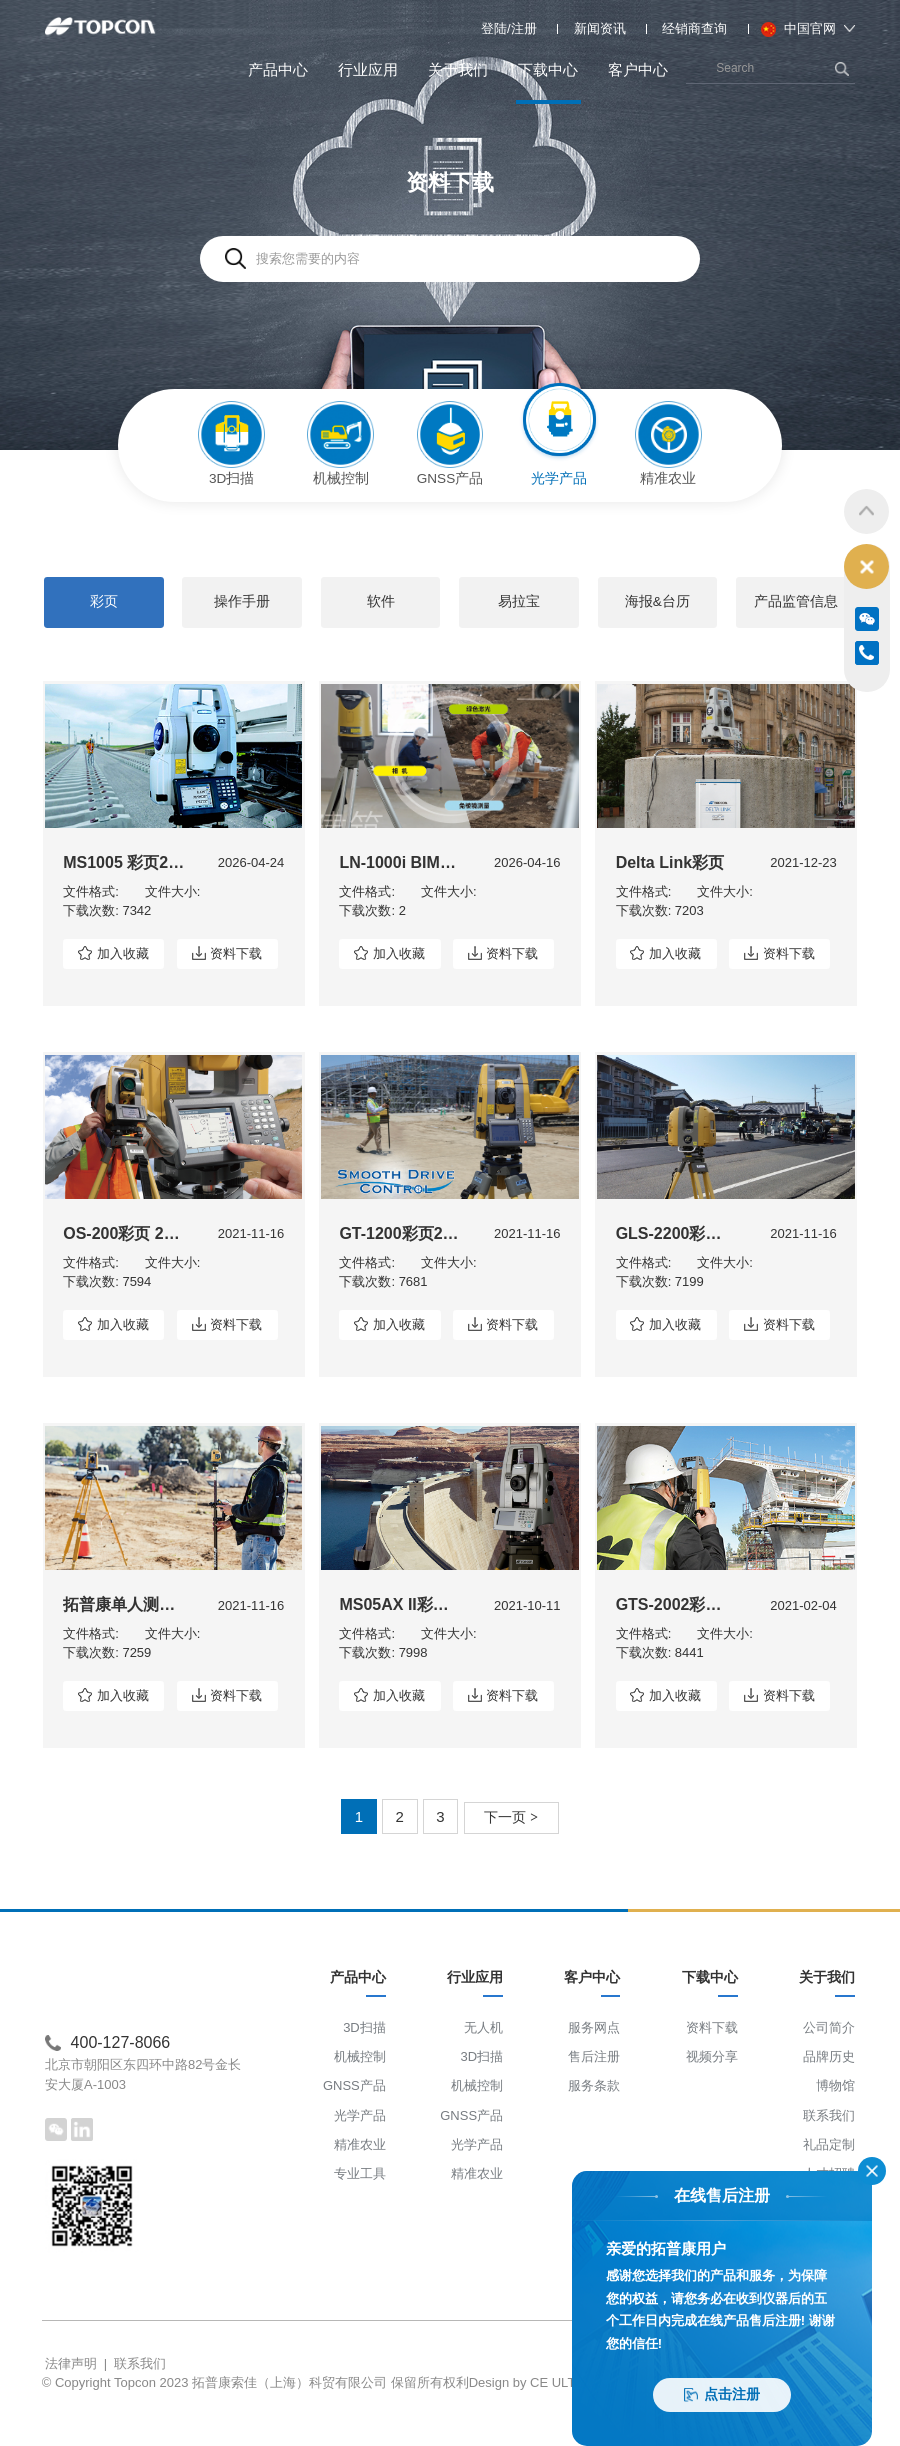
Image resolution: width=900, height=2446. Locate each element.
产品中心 (278, 69)
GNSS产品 (354, 2116)
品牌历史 (829, 2087)
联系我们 (829, 2145)
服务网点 (594, 2057)
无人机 (483, 2057)
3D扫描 (364, 2057)
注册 (524, 28)
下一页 (511, 1835)
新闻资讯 (600, 28)
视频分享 (712, 2087)
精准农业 (360, 2174)
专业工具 (360, 2204)
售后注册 (594, 2087)
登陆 (494, 28)
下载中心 (548, 82)
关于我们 (458, 69)
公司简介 (829, 2057)
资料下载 (242, 968)
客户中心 (638, 69)
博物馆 (835, 2116)
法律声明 (71, 2383)
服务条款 (594, 2116)
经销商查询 (694, 28)
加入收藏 (123, 968)
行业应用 (368, 69)
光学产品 (360, 2145)
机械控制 (360, 2087)
